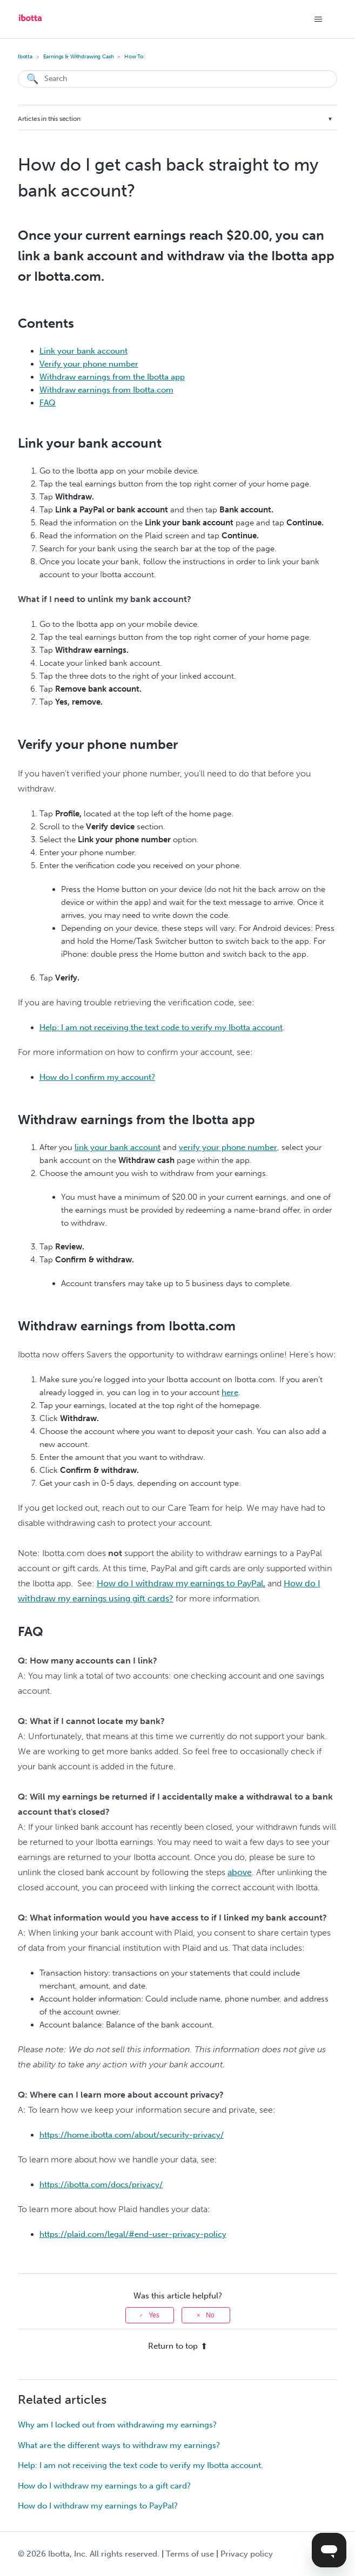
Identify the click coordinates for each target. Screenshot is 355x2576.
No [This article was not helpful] (210, 2315)
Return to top (177, 2346)
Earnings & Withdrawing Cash (78, 56)
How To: (134, 56)
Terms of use (190, 2554)
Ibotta (25, 56)
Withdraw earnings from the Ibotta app (112, 377)
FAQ (47, 403)
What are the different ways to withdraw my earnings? (119, 2445)
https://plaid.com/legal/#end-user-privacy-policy (132, 2234)
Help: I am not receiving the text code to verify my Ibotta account (161, 1027)
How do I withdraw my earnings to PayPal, (181, 1583)
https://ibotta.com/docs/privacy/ (101, 2184)
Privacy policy (246, 2554)
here (230, 1392)
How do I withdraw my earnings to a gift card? (104, 2486)
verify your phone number (228, 1147)
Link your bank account (83, 351)
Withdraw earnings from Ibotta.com (106, 390)
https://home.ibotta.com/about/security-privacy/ (131, 2135)
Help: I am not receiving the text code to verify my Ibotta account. (140, 2465)
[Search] (177, 78)
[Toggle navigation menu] (318, 19)
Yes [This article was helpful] (154, 2315)
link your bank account (117, 1147)
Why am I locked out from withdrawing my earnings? (117, 2425)
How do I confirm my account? (97, 1077)
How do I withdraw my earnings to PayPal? (98, 2506)
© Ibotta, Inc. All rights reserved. (88, 2554)
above (239, 1872)
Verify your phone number (88, 364)
